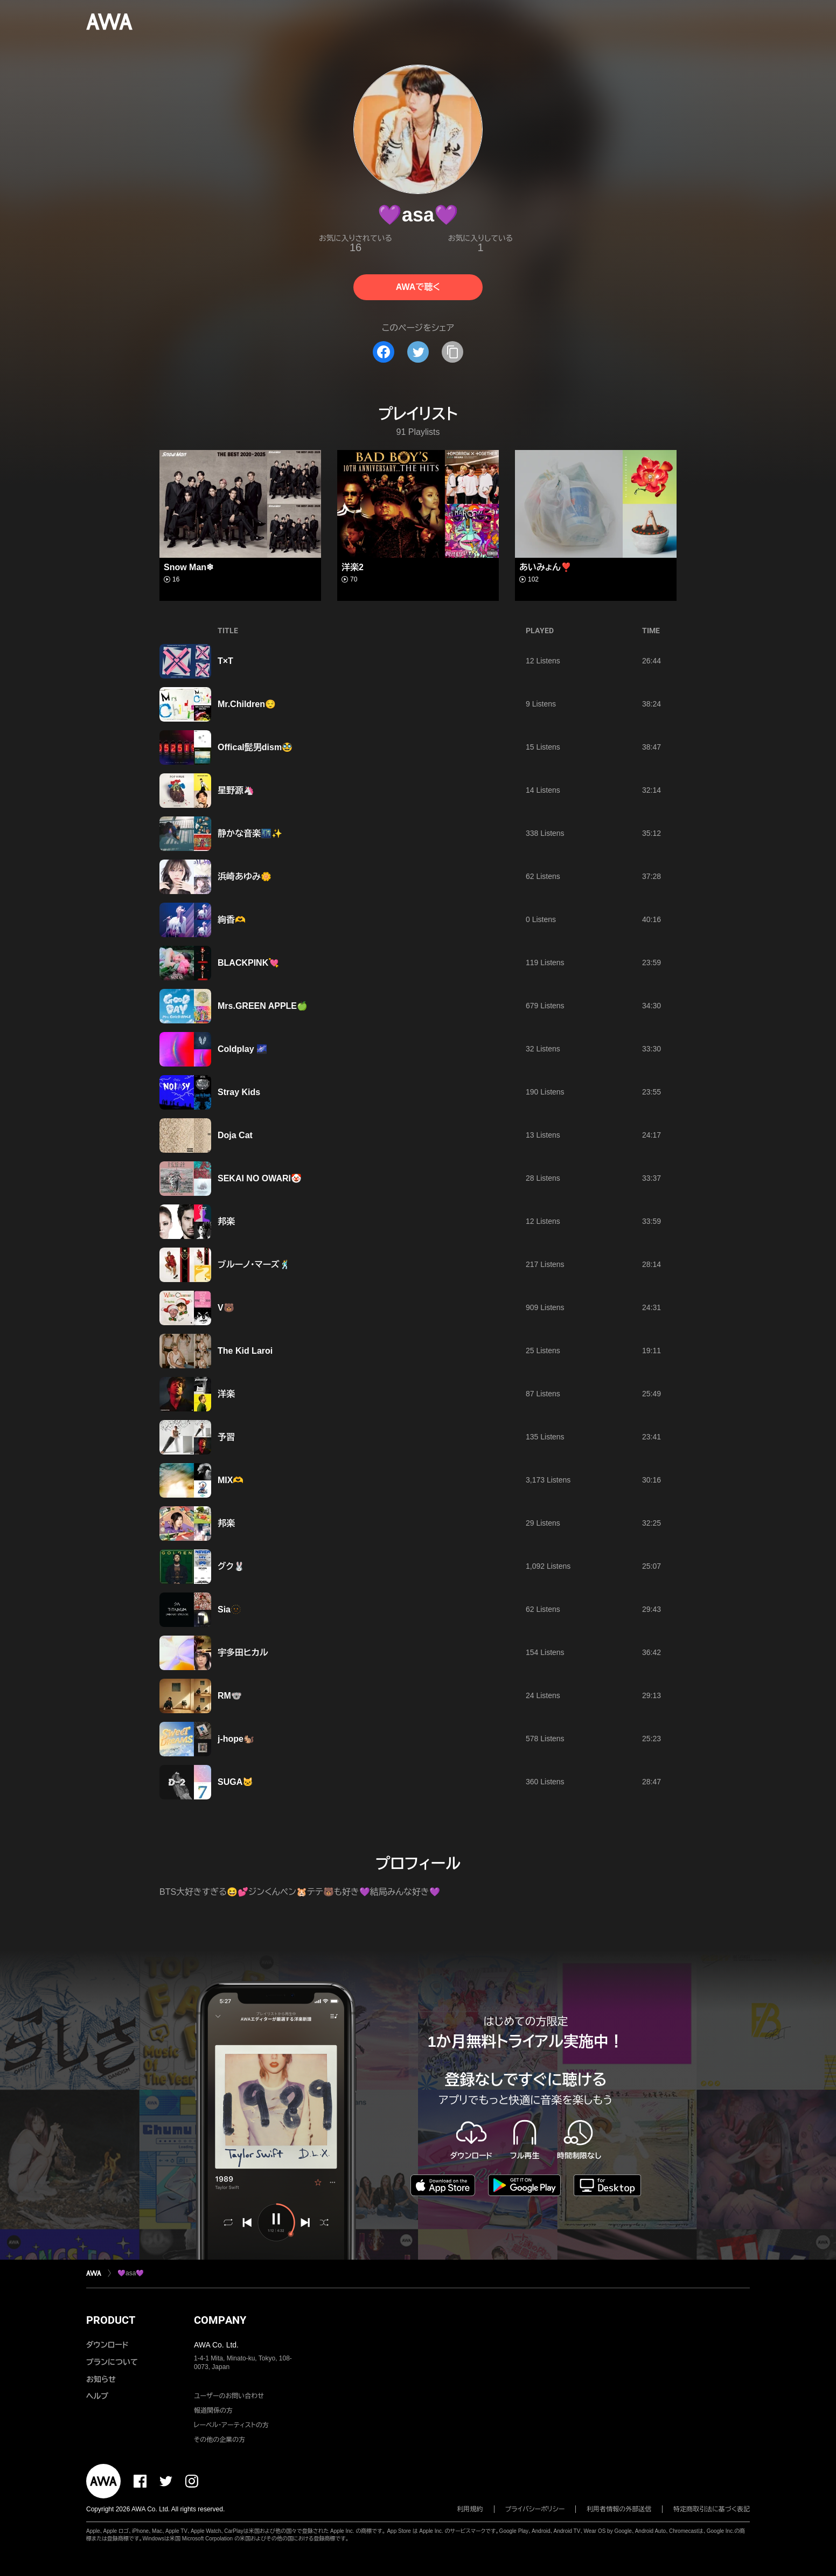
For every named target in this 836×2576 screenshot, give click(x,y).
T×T (225, 661)
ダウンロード (107, 2344)
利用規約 (470, 2509)
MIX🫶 (230, 1480)
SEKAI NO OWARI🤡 (260, 1178)
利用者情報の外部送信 (619, 2509)
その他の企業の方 (219, 2439)
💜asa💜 (130, 2273)
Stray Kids (239, 1092)
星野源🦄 (236, 790)
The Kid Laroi (245, 1350)
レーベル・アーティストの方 (231, 2425)
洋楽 (226, 1393)
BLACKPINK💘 (248, 962)
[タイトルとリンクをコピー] (452, 352)
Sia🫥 (229, 1609)
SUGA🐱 (235, 1781)
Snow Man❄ (188, 567)
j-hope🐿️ (236, 1738)
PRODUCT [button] (110, 2320)
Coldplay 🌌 (242, 1049)
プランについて (112, 2362)
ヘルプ (97, 2396)
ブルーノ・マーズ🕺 (254, 1264)
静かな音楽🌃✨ (250, 833)
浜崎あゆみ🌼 (244, 876)
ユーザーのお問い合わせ (229, 2396)
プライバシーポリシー (535, 2509)
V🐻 (226, 1307)
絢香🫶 (232, 919)
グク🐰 (231, 1566)
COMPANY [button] (220, 2320)
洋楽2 (353, 567)
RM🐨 (230, 1695)
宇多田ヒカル (243, 1652)
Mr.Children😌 (247, 704)
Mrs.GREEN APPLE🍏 (263, 1005)
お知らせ (101, 2379)
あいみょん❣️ (545, 567)
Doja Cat (235, 1135)
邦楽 (226, 1221)
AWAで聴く (418, 287)
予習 (226, 1437)
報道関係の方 (213, 2410)
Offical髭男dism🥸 (255, 747)
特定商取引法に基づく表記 (711, 2509)
